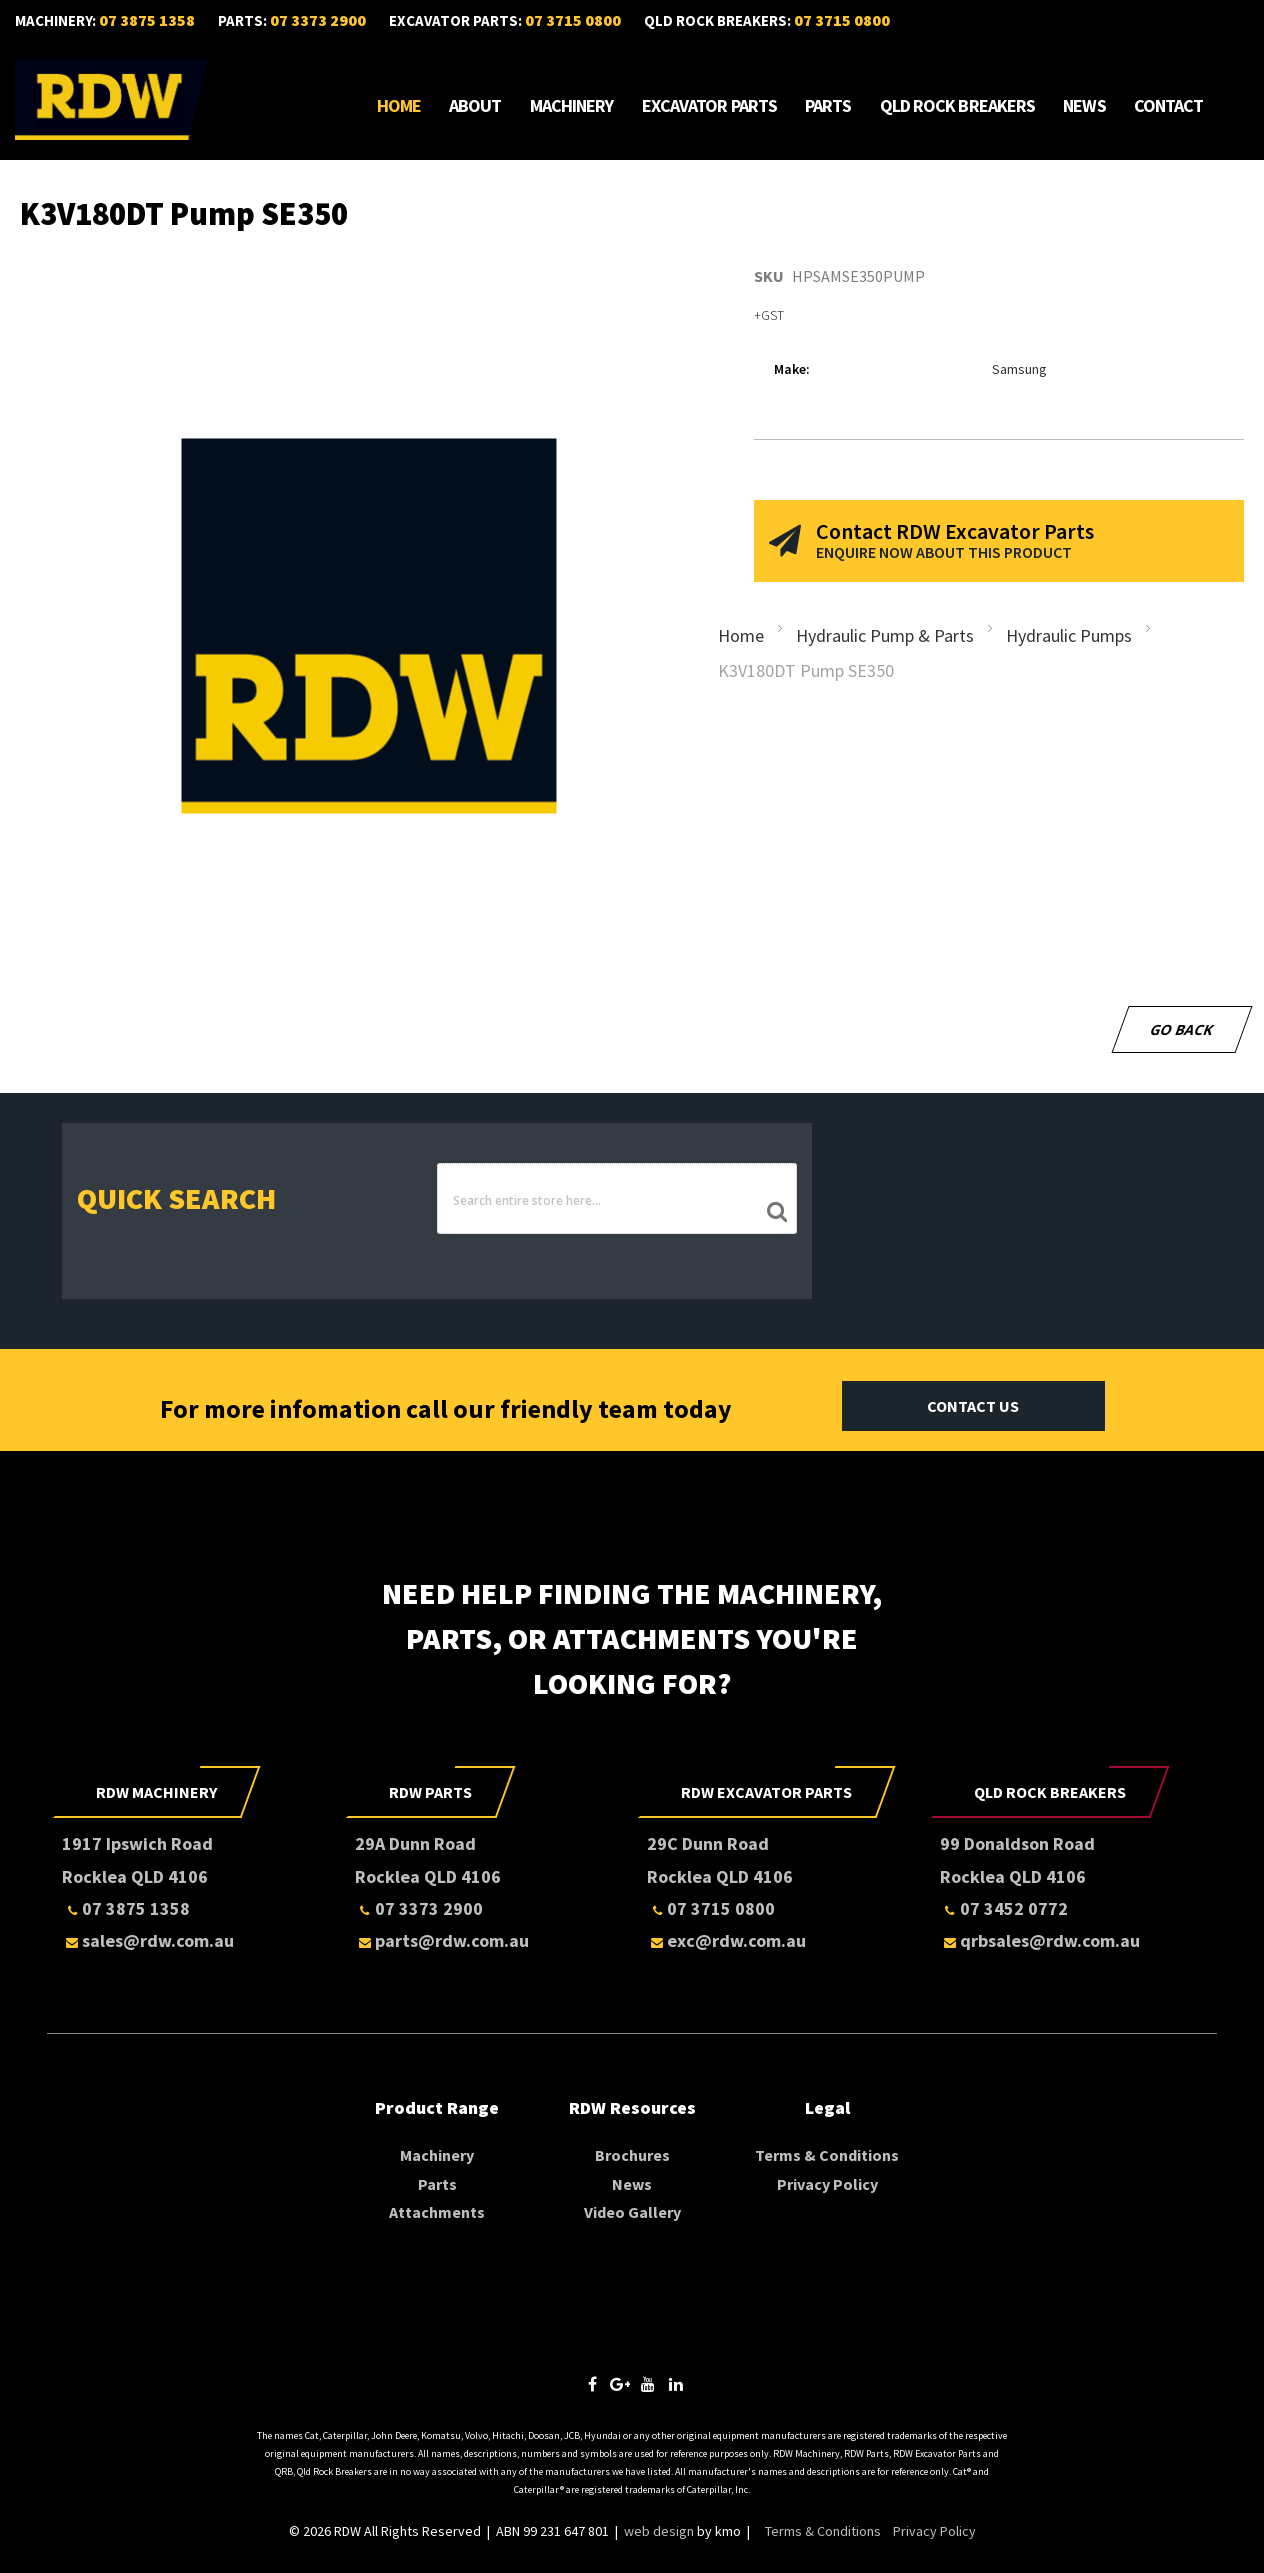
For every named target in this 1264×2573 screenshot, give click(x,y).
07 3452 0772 (1004, 1907)
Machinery (572, 106)
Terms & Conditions (827, 2154)
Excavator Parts (710, 106)
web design (659, 2530)
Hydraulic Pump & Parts (885, 637)
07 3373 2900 (318, 20)
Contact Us (973, 1405)
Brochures (632, 2154)
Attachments (437, 2211)
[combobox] (617, 1199)
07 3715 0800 (573, 20)
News (1084, 106)
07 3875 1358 (147, 20)
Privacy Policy (827, 2183)
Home (399, 106)
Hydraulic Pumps (1069, 637)
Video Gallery (632, 2211)
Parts (828, 106)
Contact (1169, 106)
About (475, 106)
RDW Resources (632, 2106)
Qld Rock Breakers (958, 106)
